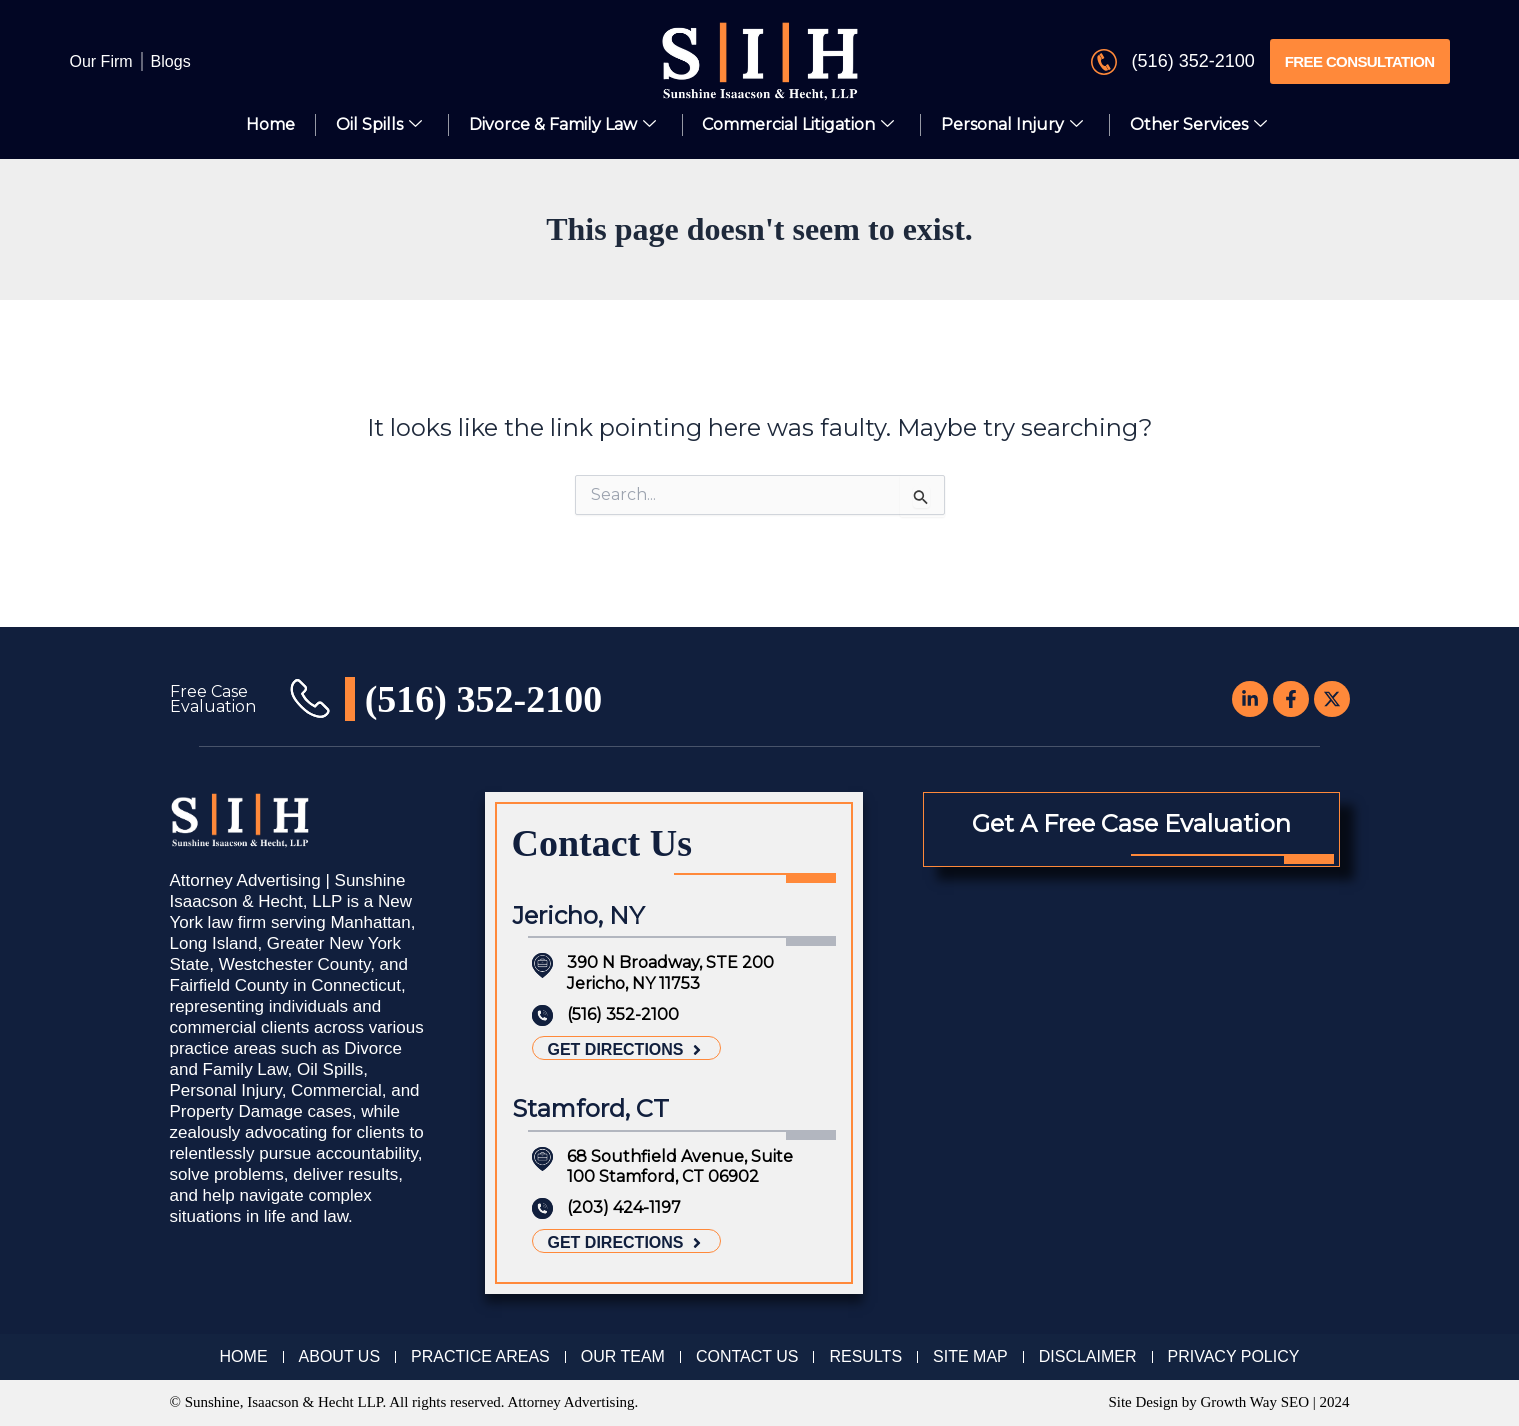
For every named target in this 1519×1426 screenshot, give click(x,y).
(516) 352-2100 (1193, 61)
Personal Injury (1013, 124)
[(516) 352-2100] (1104, 62)
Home (270, 124)
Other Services (1199, 124)
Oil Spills (379, 124)
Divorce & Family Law (562, 124)
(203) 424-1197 (624, 1207)
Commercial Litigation (799, 124)
